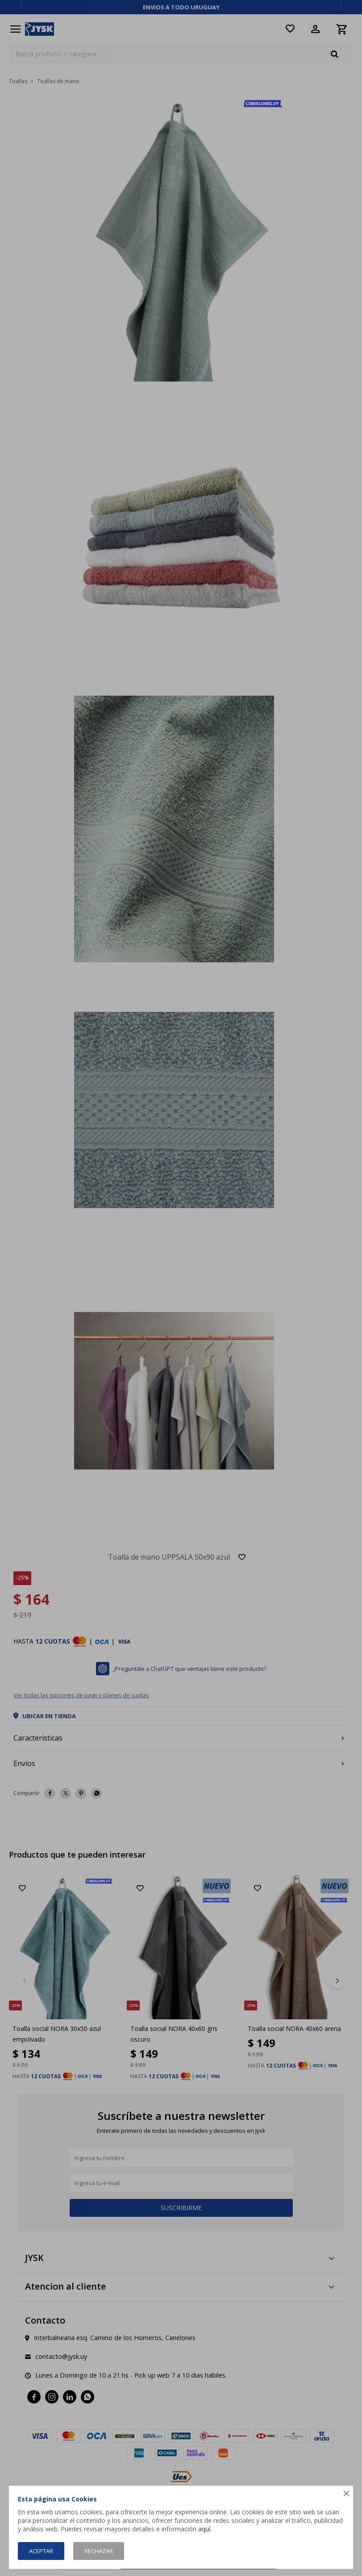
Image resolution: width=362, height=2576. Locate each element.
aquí (204, 2529)
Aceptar (41, 2551)
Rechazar (98, 2551)
